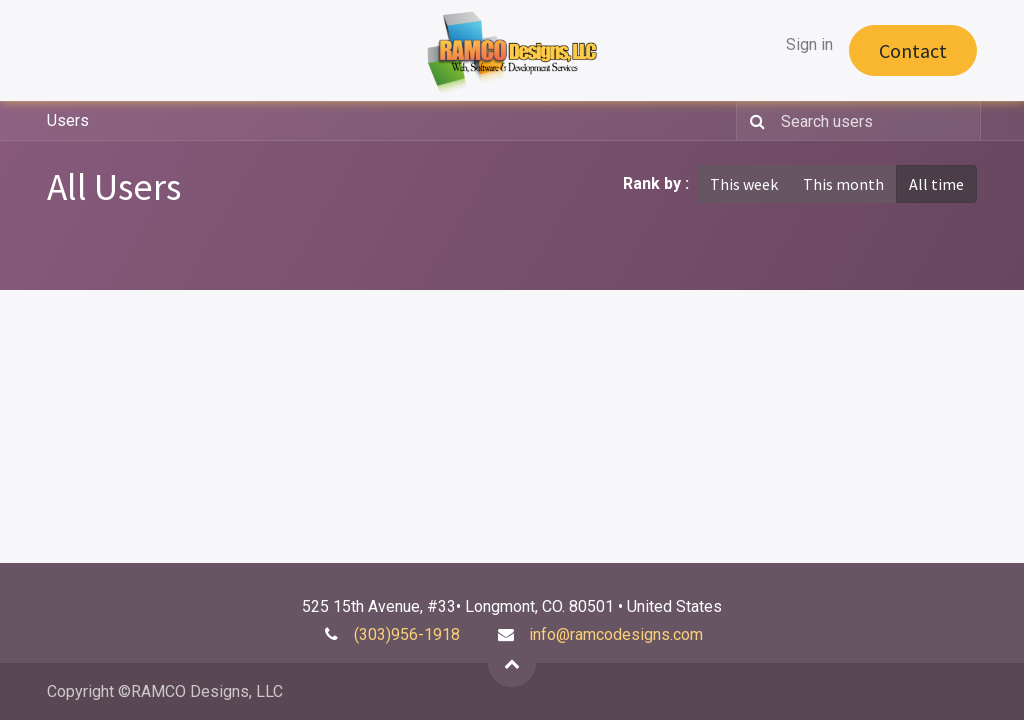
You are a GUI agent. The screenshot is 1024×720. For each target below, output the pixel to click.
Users (68, 120)
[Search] (753, 121)
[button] (512, 663)
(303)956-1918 (407, 634)
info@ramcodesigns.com (616, 634)
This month (843, 184)
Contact (913, 50)
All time (936, 184)
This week (744, 184)
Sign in (809, 44)
